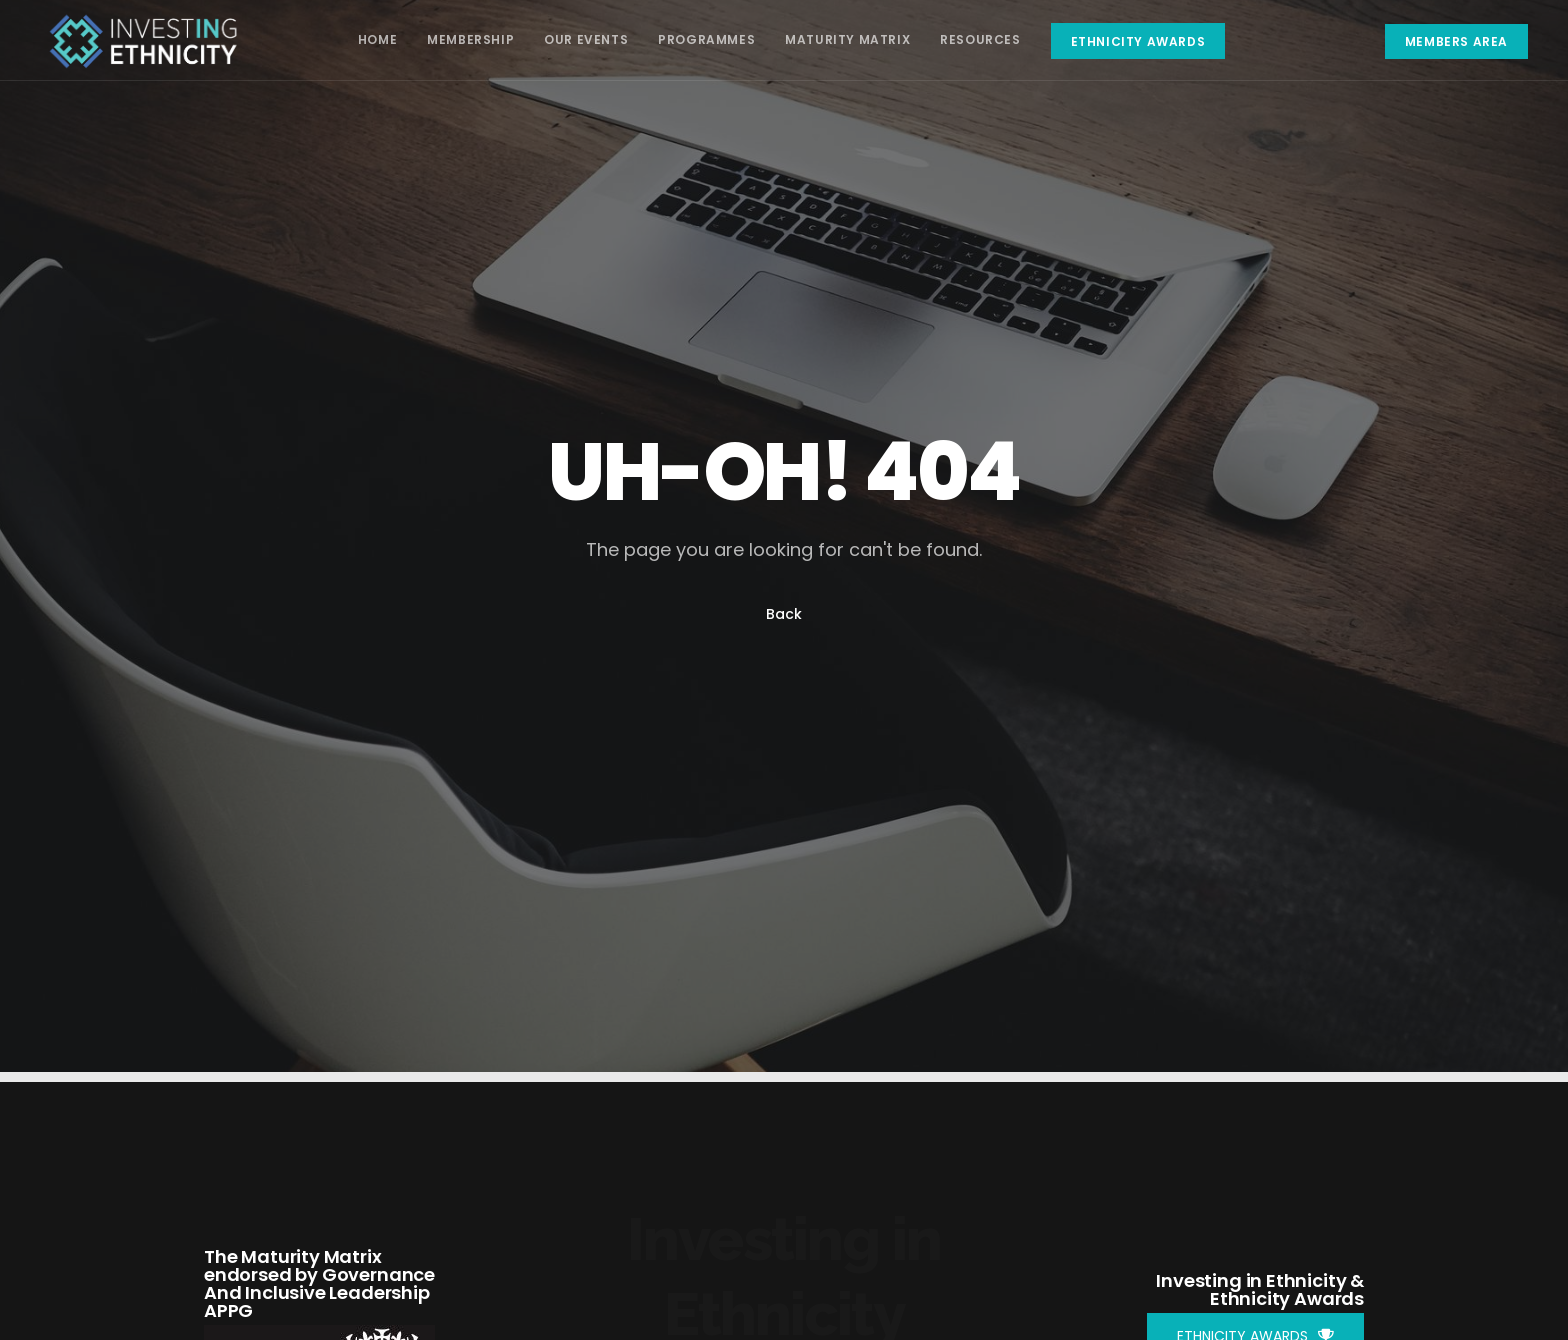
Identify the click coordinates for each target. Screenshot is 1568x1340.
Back (784, 614)
